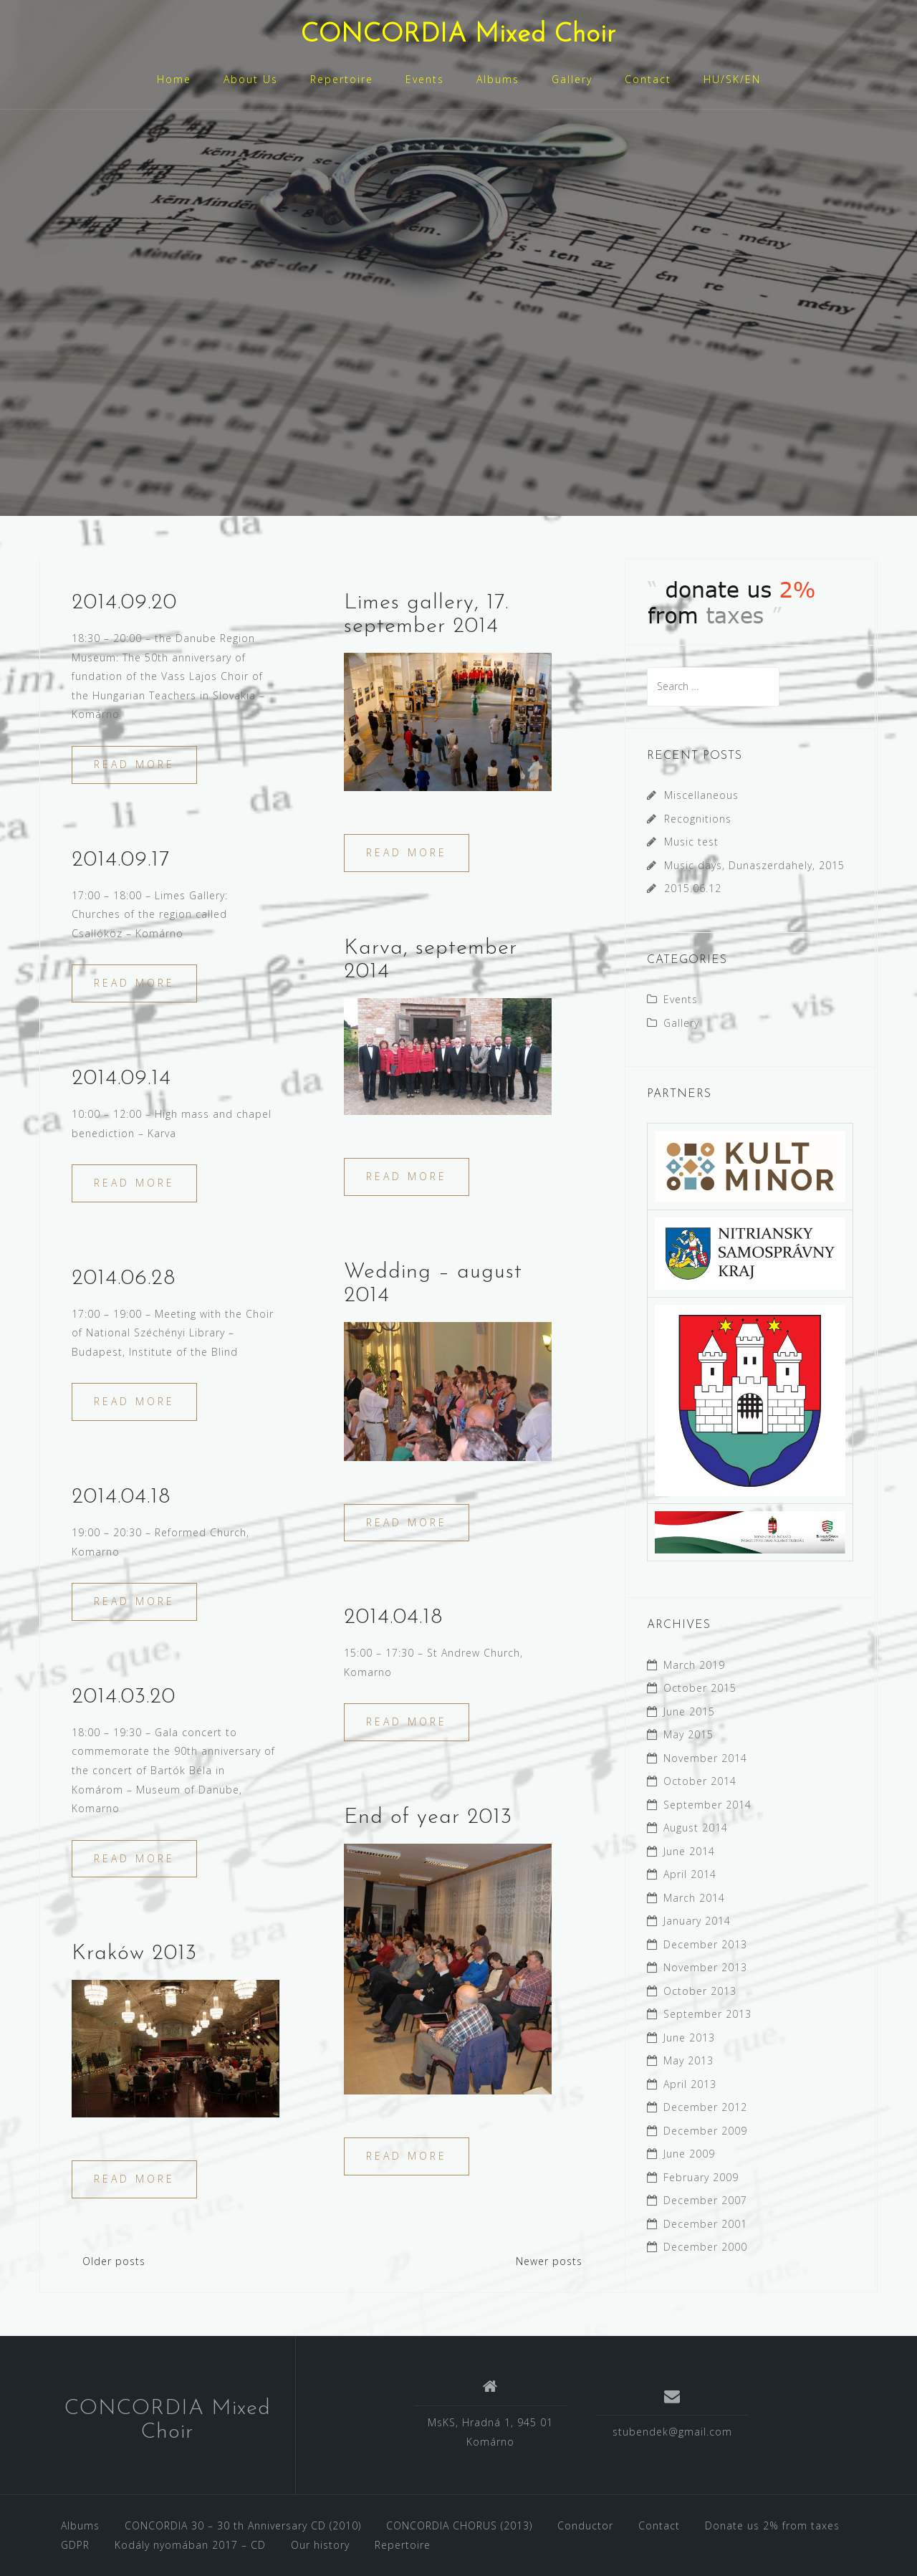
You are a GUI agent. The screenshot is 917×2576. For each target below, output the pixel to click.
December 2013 (705, 1944)
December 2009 (705, 2130)
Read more (134, 764)
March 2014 (694, 1898)
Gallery (572, 79)
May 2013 (688, 2060)
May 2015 (688, 1734)
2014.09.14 (121, 1079)
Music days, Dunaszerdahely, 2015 (754, 865)
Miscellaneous (701, 795)
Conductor (585, 2525)
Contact (648, 79)
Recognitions (697, 818)
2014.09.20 (124, 603)
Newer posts (549, 2261)
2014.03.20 (124, 1697)
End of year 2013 (428, 1817)
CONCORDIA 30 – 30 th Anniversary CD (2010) (243, 2525)
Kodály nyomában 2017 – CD (190, 2545)
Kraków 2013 (134, 1954)
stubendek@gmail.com (672, 2431)
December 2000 (705, 2247)
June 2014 (689, 1851)
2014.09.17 (121, 860)
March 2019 (694, 1665)
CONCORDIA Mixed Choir (458, 35)
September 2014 (707, 1804)
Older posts (113, 2261)
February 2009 (701, 2177)
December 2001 (705, 2224)
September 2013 (707, 2014)
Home (174, 79)
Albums (497, 79)
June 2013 (689, 2037)
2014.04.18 (121, 1497)
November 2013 (705, 1967)
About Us (251, 79)
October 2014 (699, 1781)
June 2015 (689, 1711)
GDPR (75, 2545)
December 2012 (705, 2107)
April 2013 (689, 2084)
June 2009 (689, 2153)
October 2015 (699, 1688)
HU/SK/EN (732, 79)
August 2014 (695, 1827)
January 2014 (697, 1921)
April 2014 (689, 1874)
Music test (691, 841)
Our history (320, 2545)
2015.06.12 (692, 888)
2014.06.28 (124, 1279)
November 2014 (705, 1758)
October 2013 (699, 1991)
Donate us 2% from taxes (772, 2525)
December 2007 (705, 2200)
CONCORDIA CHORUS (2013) (459, 2525)
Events (424, 79)
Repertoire (341, 79)
